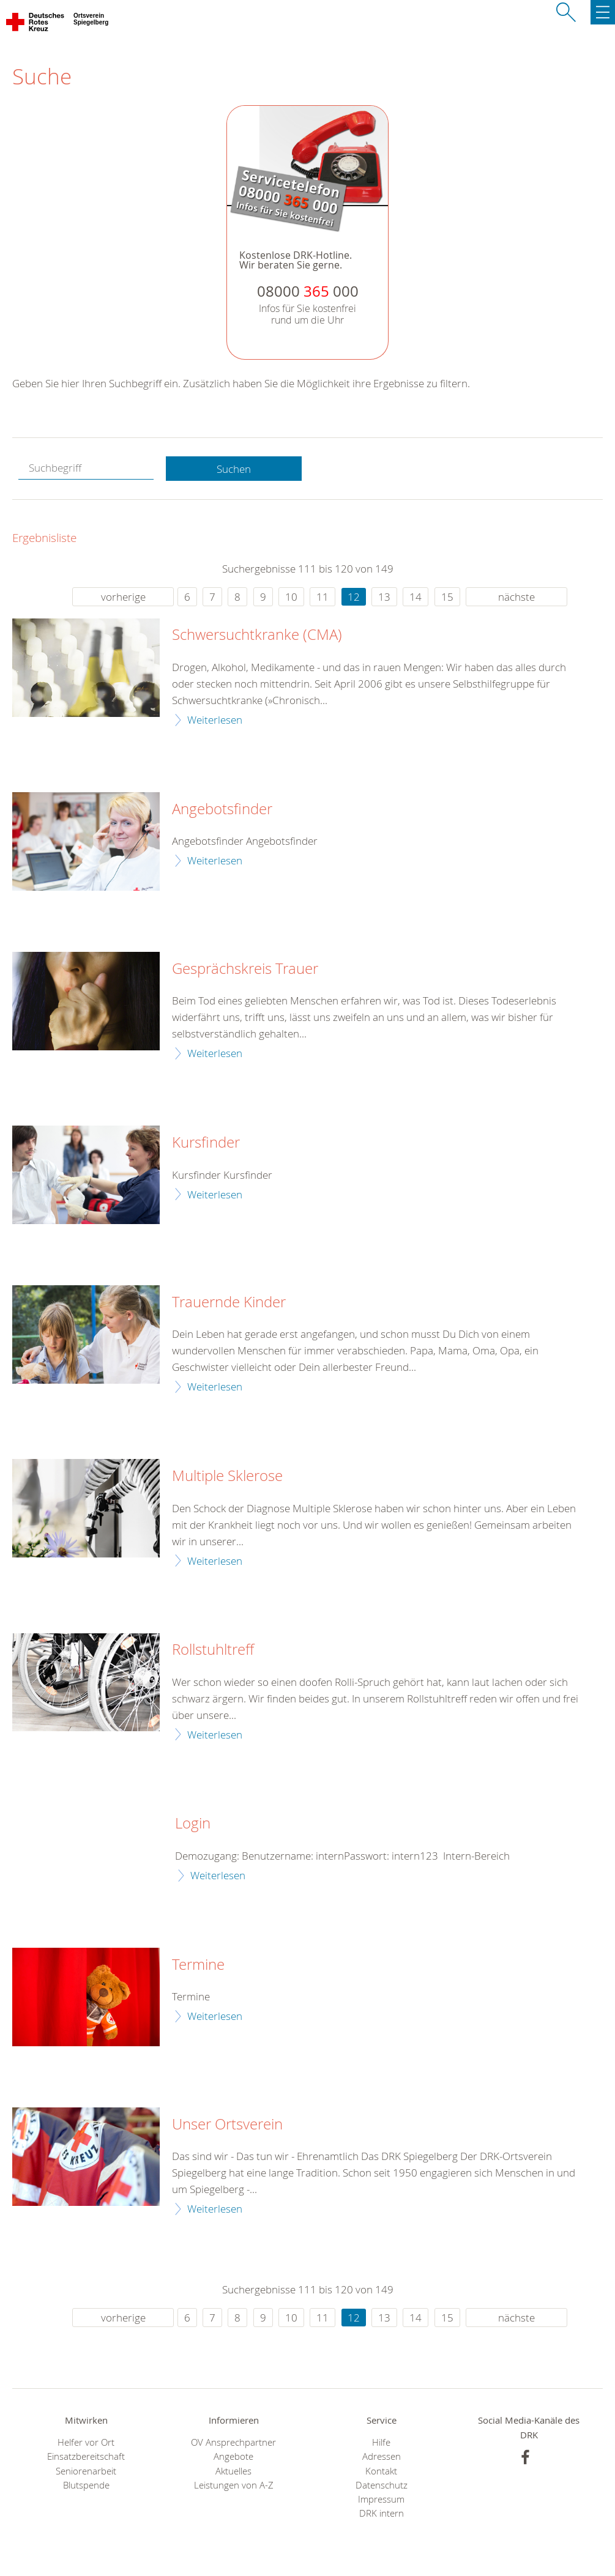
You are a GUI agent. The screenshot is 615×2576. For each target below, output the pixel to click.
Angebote (233, 2456)
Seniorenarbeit (86, 2471)
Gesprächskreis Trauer (245, 969)
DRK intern (381, 2513)
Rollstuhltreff (213, 1650)
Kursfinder (206, 1143)
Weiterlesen (214, 720)
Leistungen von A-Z (234, 2485)
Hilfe (381, 2442)
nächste (516, 597)
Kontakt (381, 2471)
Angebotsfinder (222, 809)
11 (322, 597)
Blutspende (86, 2485)
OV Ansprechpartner (233, 2442)
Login (193, 1823)
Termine (198, 1965)
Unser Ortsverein (227, 2124)
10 (291, 597)
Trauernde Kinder (229, 1302)
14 (415, 597)
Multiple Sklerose (227, 1476)
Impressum (381, 2499)
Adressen (381, 2456)
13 (384, 597)
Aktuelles (233, 2471)
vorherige (123, 597)
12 (354, 597)
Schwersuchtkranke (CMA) (257, 635)
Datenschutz (382, 2485)
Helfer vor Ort (86, 2442)
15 (447, 597)
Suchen (234, 469)
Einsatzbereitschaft (86, 2456)
